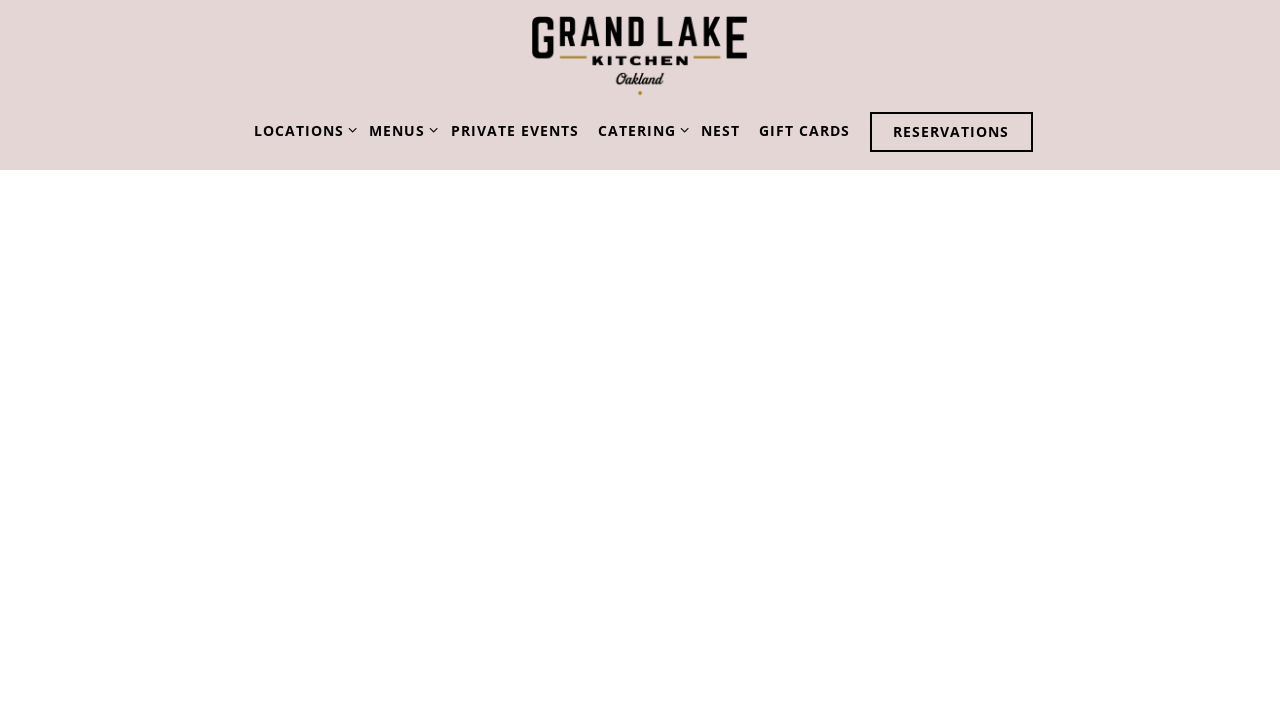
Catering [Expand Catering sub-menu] (640, 129)
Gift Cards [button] (804, 130)
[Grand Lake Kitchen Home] (640, 56)
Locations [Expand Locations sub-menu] (302, 129)
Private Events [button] (515, 130)
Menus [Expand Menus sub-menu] (400, 129)
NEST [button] (720, 130)
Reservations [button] (951, 131)
